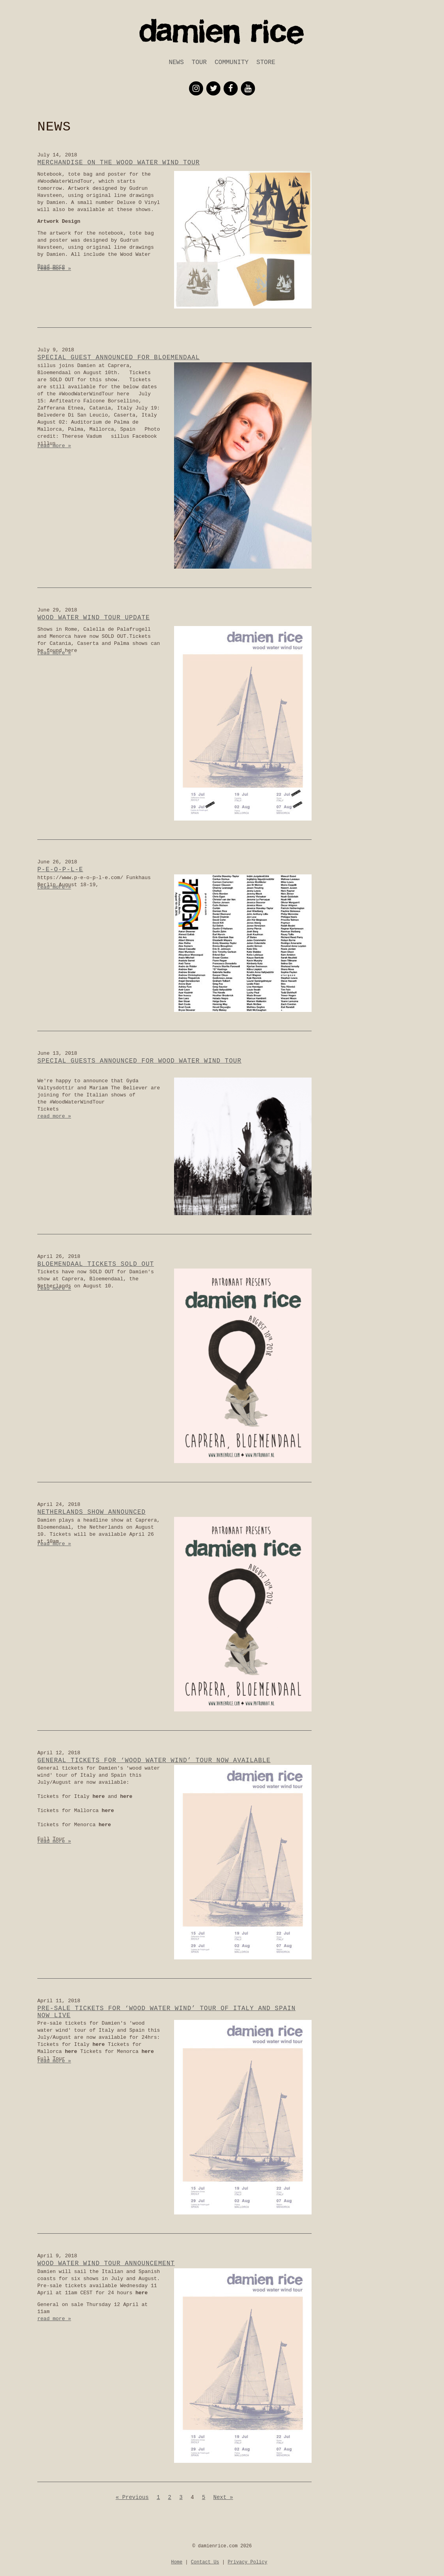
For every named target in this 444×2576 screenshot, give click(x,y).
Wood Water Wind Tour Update (93, 617)
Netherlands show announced (91, 1512)
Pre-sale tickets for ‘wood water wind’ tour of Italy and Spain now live (166, 2012)
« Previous (132, 2497)
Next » (223, 2497)
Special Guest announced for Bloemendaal (118, 357)
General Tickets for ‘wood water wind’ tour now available (154, 1760)
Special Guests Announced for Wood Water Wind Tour (139, 1061)
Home (176, 2562)
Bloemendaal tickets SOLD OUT (95, 1264)
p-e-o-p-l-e (60, 869)
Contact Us (205, 2562)
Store (266, 62)
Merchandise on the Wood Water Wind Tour (118, 162)
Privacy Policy (247, 2562)
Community (231, 62)
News (176, 62)
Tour (199, 62)
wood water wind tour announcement (106, 2263)
